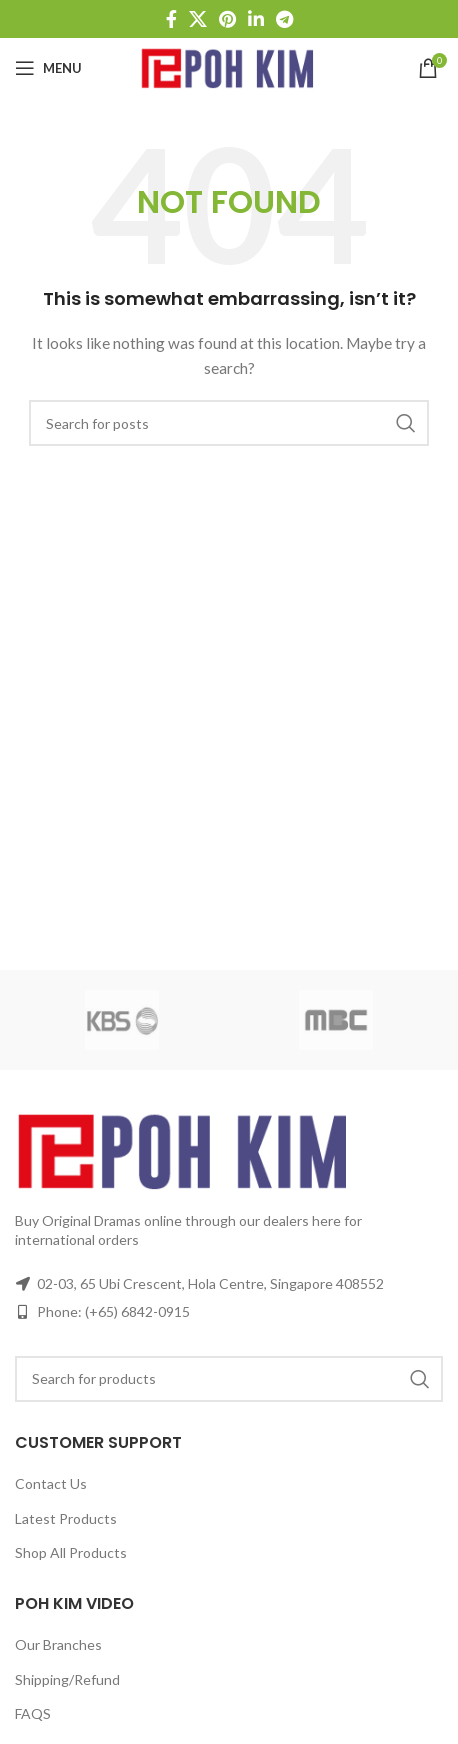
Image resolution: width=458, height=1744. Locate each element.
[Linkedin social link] (256, 19)
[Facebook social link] (171, 19)
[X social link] (198, 19)
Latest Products (66, 1518)
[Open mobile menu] (48, 68)
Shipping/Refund (67, 1679)
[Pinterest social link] (227, 19)
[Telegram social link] (284, 19)
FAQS (33, 1713)
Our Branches (58, 1644)
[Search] (229, 423)
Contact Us (51, 1483)
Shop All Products (71, 1552)
